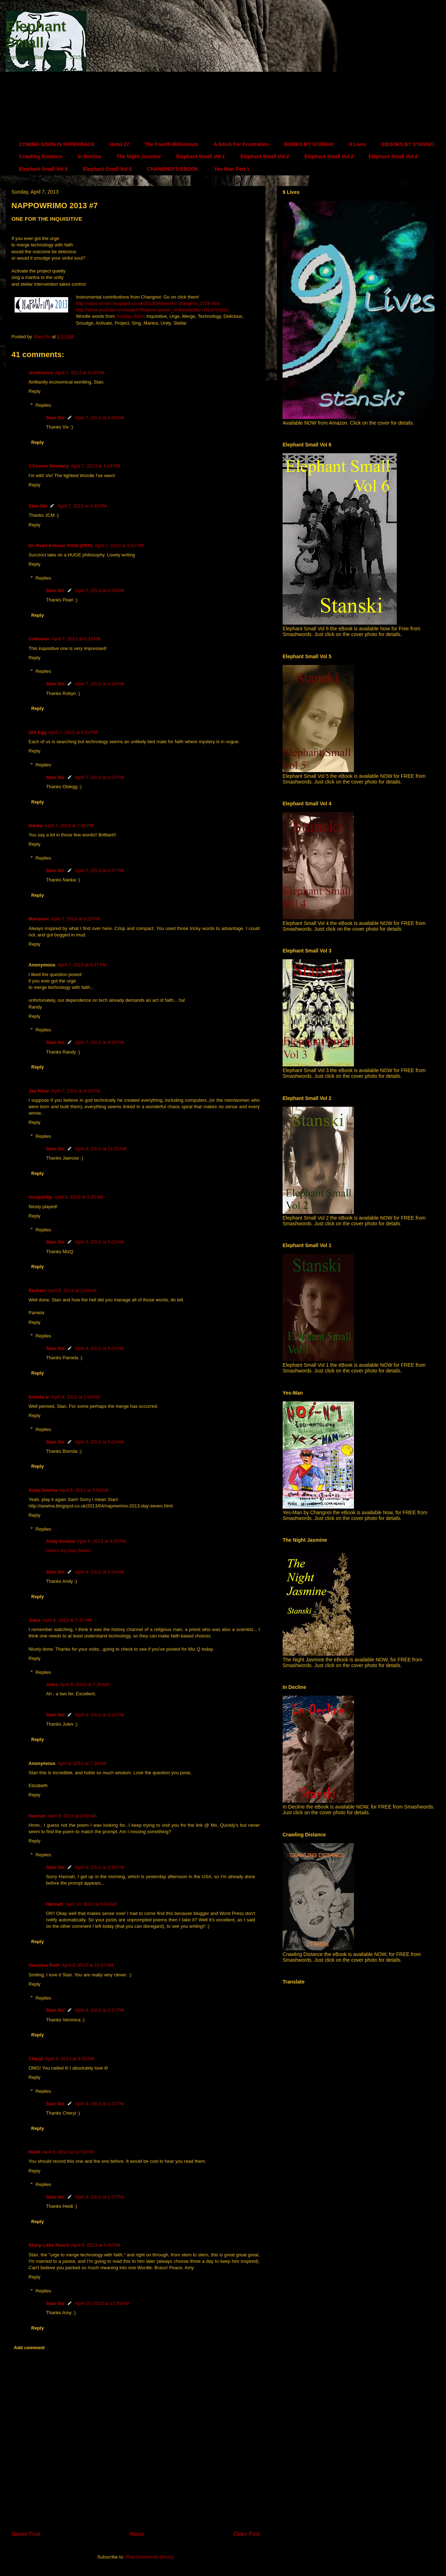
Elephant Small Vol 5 (43, 169)
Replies (43, 405)
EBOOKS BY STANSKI (407, 144)
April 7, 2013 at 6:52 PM (73, 732)
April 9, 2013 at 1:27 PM (99, 2103)
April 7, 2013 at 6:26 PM (99, 590)
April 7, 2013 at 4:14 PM (95, 466)
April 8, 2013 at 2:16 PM (99, 1867)
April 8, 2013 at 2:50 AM (75, 1397)
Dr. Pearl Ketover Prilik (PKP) (60, 545)
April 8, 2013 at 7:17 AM (66, 1620)
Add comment (29, 2347)
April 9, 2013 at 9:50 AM (69, 2058)
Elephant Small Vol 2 (264, 156)
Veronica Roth (44, 1965)
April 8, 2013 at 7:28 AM (84, 1684)
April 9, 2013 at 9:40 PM (95, 2245)
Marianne (39, 918)
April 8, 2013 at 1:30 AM (78, 1197)
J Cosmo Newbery (49, 466)
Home (137, 2534)
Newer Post (25, 2534)
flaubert (37, 1290)
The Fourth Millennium (171, 144)
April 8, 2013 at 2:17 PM (99, 2010)
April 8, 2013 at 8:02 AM (72, 1816)
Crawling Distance (40, 156)
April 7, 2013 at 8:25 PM (75, 918)
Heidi (34, 2152)
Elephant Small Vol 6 (107, 169)
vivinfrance (41, 372)
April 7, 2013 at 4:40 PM (82, 506)
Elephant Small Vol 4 (393, 156)
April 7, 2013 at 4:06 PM (99, 417)
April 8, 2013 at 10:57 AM (87, 1965)
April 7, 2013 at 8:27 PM (99, 870)
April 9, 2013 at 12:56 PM (68, 2152)
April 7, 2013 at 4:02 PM (80, 372)
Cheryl (36, 2058)
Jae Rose (39, 1091)
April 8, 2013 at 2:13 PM (99, 1714)
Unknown (39, 638)
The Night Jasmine (139, 156)
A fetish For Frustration (241, 144)
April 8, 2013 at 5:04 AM (99, 1572)
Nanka (35, 825)
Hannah (37, 1816)
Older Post (246, 2534)
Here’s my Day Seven (68, 1550)
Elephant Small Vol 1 (200, 156)
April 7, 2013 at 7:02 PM (69, 825)
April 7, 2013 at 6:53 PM (99, 777)
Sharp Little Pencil (49, 2245)
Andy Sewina (43, 1490)
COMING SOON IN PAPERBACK (57, 144)
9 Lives (357, 144)
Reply (34, 391)
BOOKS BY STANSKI (309, 144)
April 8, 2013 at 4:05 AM (101, 1541)
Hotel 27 (119, 144)
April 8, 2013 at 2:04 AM (72, 1290)
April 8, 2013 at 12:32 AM (100, 1148)
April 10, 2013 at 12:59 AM (102, 2303)
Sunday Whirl (129, 316)
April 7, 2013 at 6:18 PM (76, 638)
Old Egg (37, 732)
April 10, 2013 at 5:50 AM (91, 1904)
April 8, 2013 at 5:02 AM (99, 1242)
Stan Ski (55, 417)
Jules (34, 1620)
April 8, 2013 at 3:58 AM (84, 1490)
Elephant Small (36, 34)
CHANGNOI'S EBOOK (172, 169)
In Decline (89, 156)
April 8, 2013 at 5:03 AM (99, 1348)
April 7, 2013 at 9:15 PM (75, 1091)
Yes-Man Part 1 (231, 169)
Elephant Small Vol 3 (328, 156)
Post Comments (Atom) (150, 2557)
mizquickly (40, 1197)
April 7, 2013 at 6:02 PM (119, 545)
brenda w (39, 1397)
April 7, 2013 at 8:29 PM (99, 1042)
